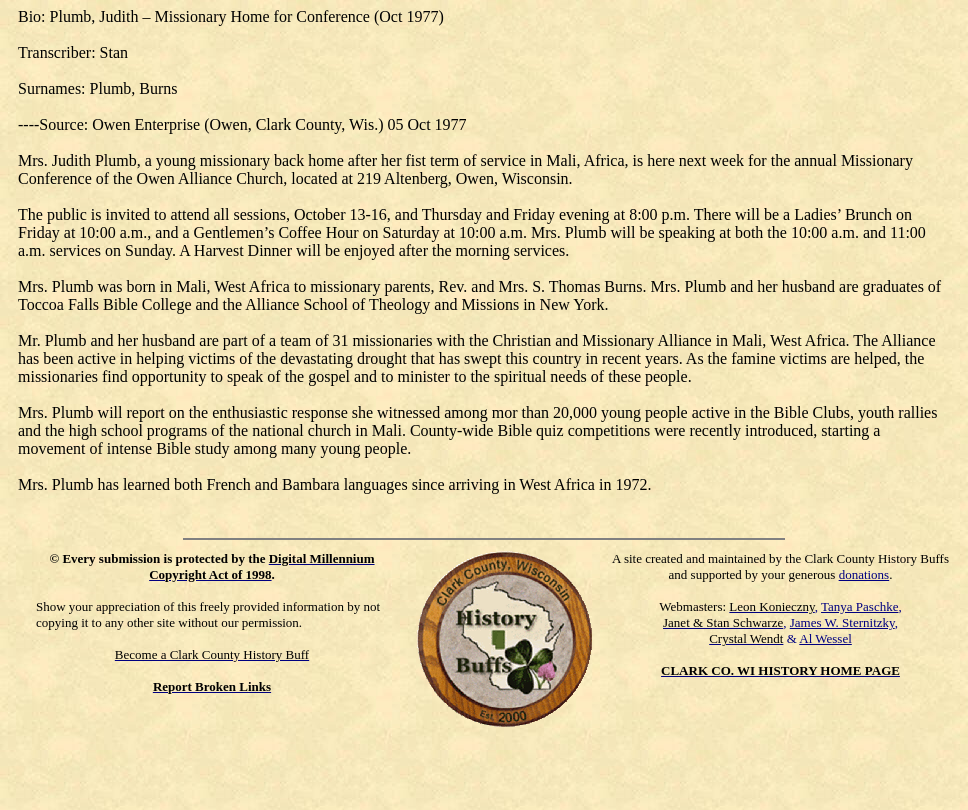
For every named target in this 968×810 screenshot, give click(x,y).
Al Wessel (825, 638)
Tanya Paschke (859, 606)
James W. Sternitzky (842, 622)
